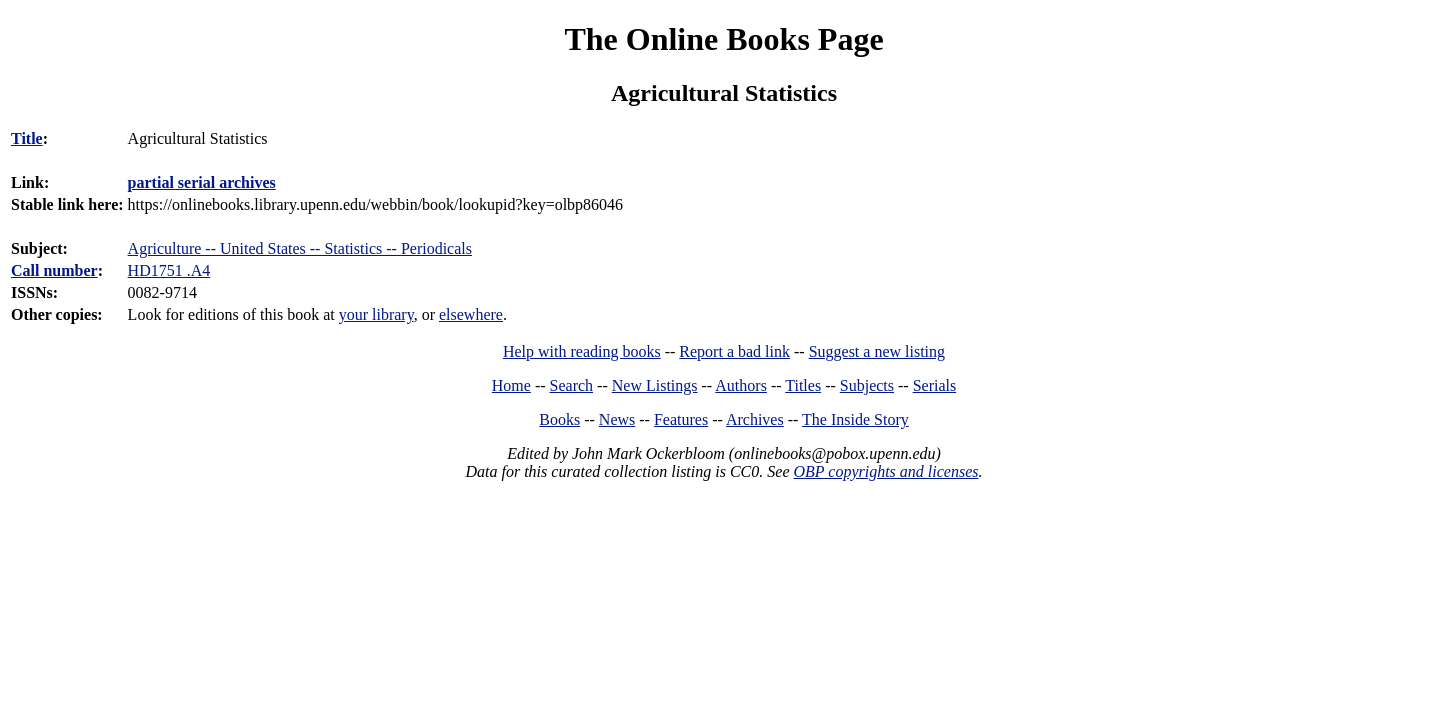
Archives (755, 419)
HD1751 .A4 (169, 270)
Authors (741, 385)
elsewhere (471, 314)
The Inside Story (855, 419)
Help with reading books (582, 351)
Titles (803, 385)
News (617, 419)
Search (572, 385)
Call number (54, 270)
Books (559, 419)
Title (27, 138)
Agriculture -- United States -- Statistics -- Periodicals (300, 248)
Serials (935, 385)
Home (511, 385)
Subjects (867, 385)
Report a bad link (734, 351)
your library (376, 314)
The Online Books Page (723, 39)
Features (681, 419)
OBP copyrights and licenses (885, 471)
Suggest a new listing (877, 351)
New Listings (655, 385)
